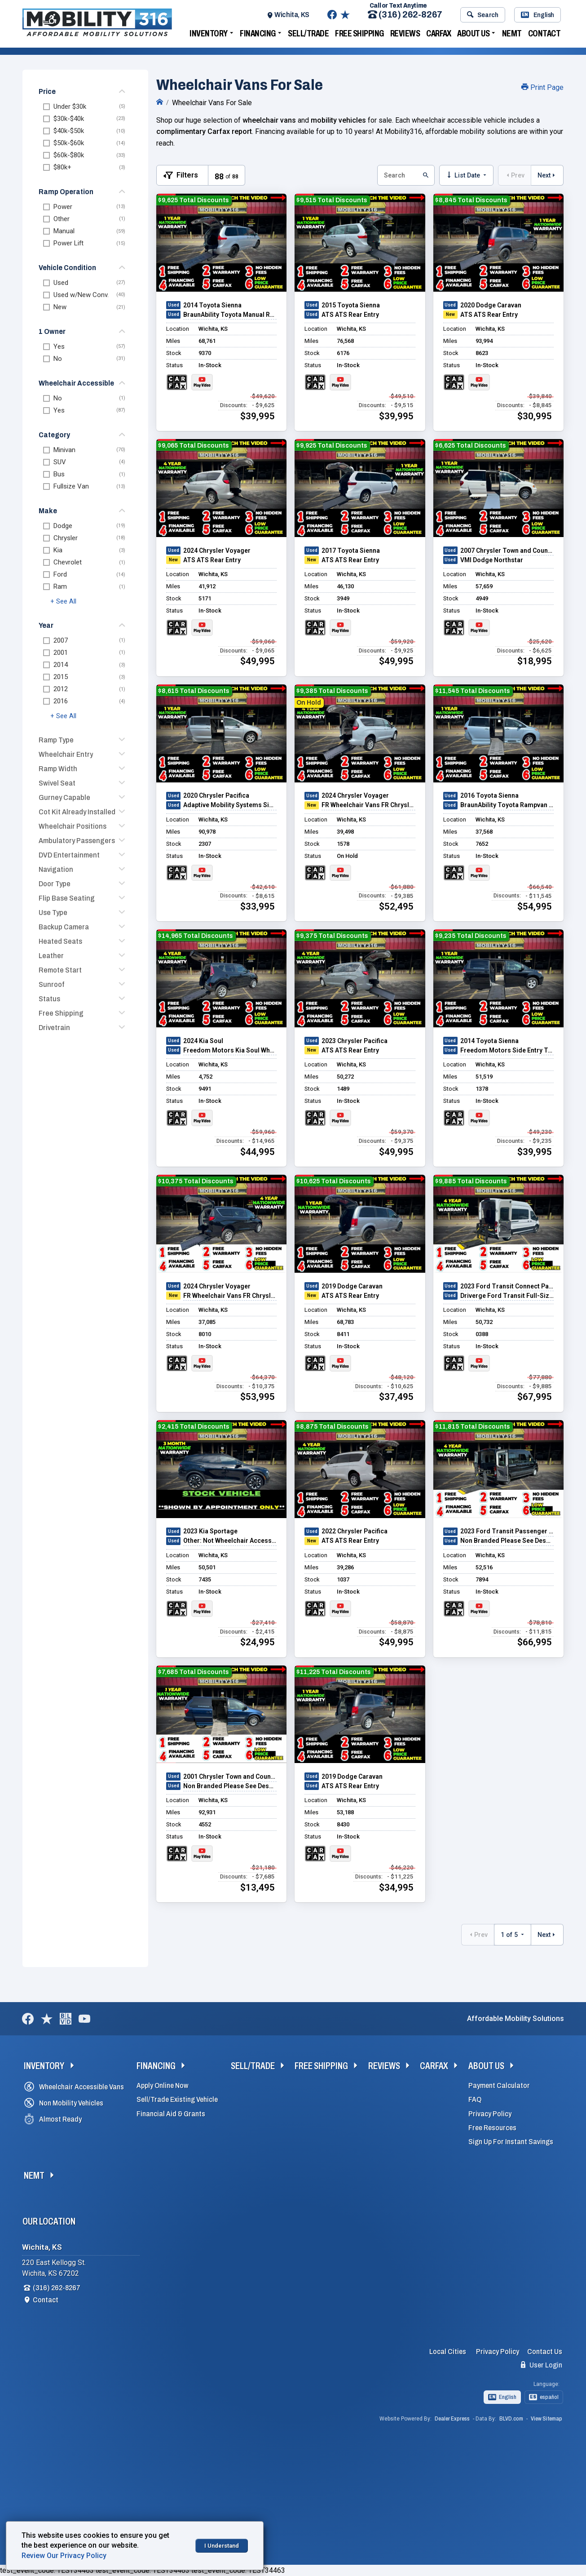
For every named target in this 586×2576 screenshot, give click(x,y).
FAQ (474, 2099)
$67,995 (534, 1396)
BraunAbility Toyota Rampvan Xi (507, 804)
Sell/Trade (308, 33)
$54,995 (534, 906)
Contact (544, 33)
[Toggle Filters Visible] (182, 175)
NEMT (512, 33)
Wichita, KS (291, 14)
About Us (473, 33)
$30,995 (534, 416)
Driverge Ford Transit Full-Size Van (507, 1295)
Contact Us (544, 2351)
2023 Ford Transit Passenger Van (507, 1531)
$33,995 (257, 906)
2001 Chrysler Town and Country (230, 1776)
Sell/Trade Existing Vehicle (177, 2099)
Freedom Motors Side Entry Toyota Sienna (507, 1050)
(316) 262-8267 (405, 15)
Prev (514, 175)
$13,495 (257, 1887)
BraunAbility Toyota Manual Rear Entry (230, 314)
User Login (541, 2365)
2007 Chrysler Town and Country (507, 550)
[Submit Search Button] (425, 175)
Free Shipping (359, 33)
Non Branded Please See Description (507, 1540)
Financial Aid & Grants (171, 2114)
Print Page (542, 87)
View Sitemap (546, 2419)
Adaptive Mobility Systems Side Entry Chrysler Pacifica (230, 804)
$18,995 (534, 661)
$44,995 (257, 1151)
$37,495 (396, 1396)
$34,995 (396, 1887)
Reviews (405, 33)
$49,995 (257, 661)
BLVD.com (511, 2419)
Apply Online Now (163, 2085)
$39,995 (257, 416)
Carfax (438, 33)
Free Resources (492, 2128)
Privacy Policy (489, 2114)
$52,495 (396, 906)
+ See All (63, 601)
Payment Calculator (499, 2085)
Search (482, 14)
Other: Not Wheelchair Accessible (230, 1540)
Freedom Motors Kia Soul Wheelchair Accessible (230, 1050)
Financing (258, 33)
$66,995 (534, 1642)
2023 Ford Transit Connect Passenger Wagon (507, 1286)
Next (547, 175)
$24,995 (257, 1642)
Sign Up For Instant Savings (510, 2141)
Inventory (208, 33)
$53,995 (257, 1396)
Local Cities (447, 2351)
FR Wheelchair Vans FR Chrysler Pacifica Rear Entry (368, 804)
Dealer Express (452, 2419)
